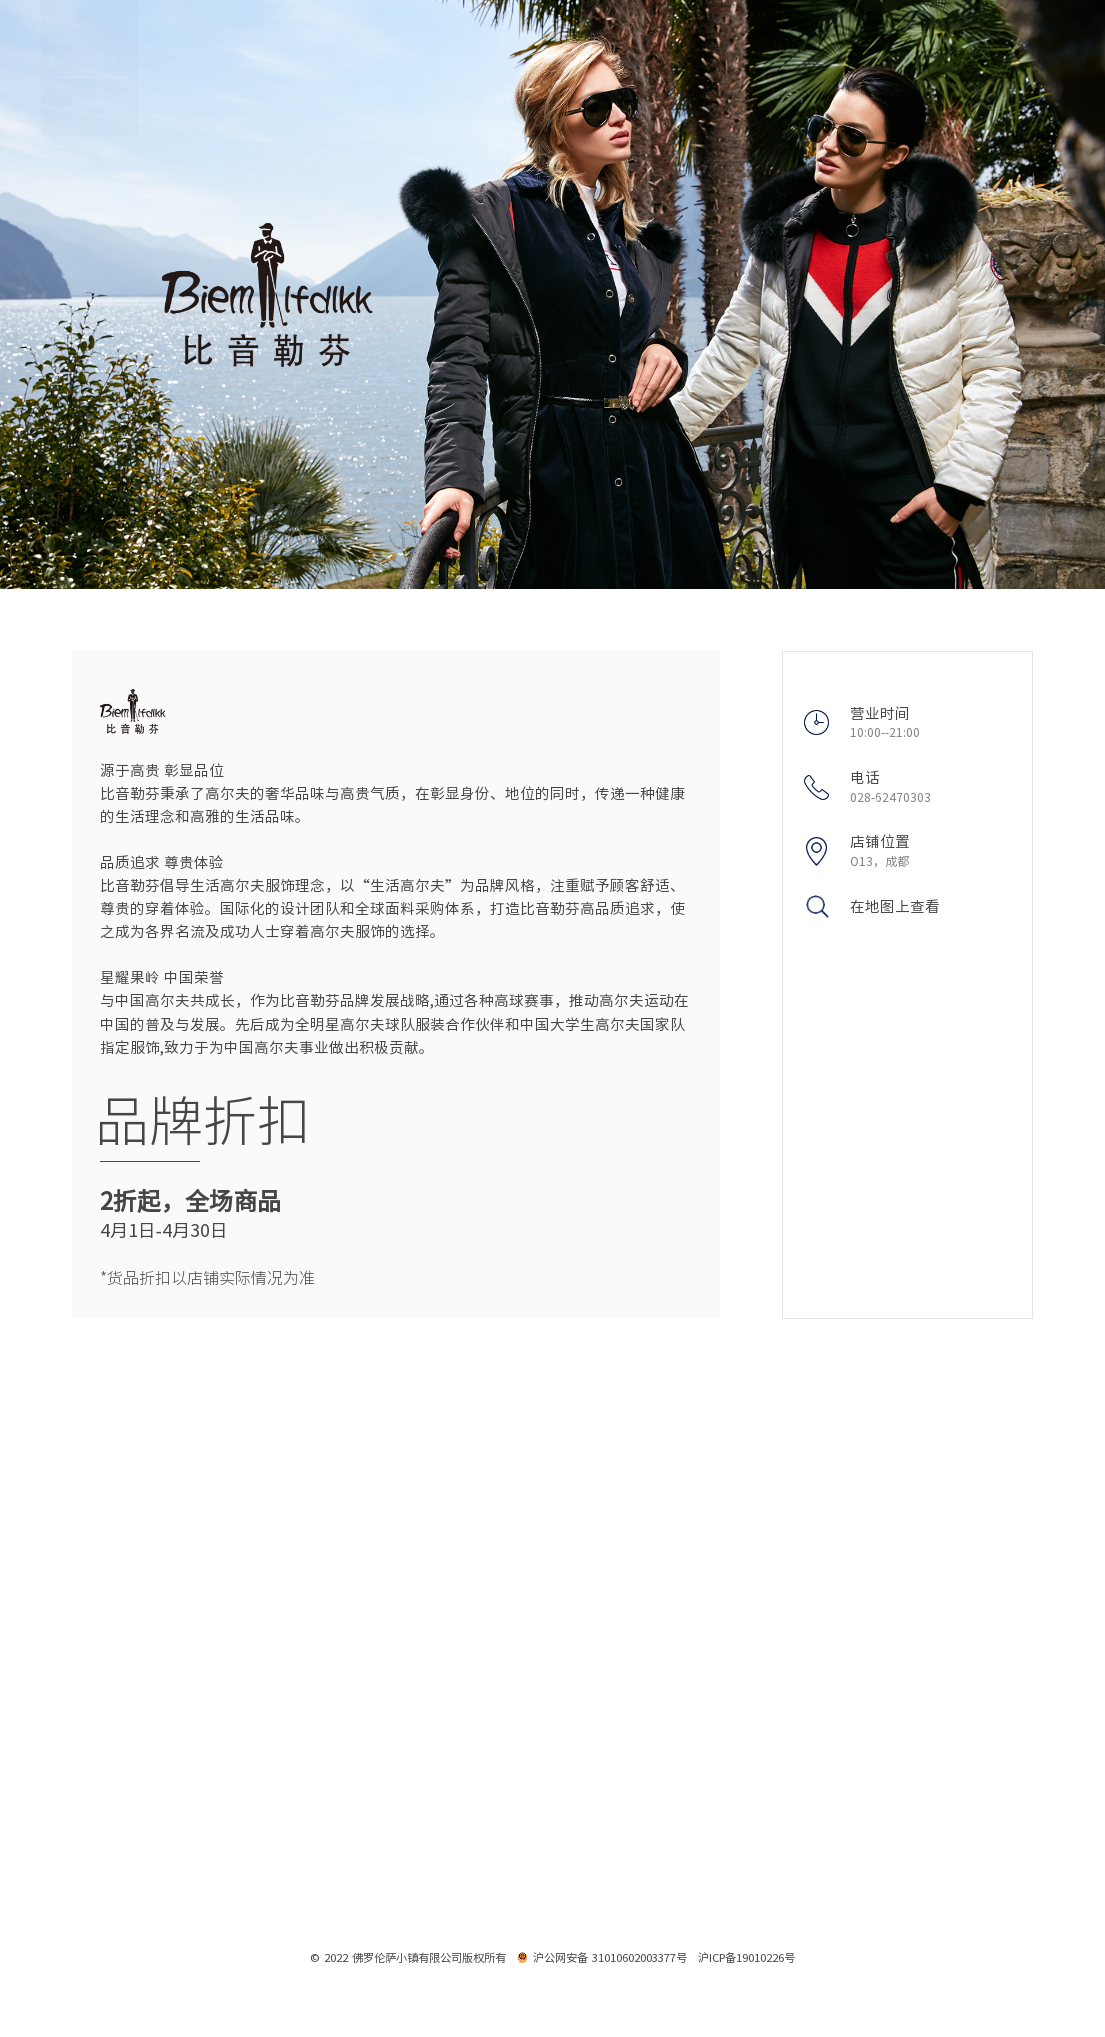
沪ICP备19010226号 (746, 1957)
